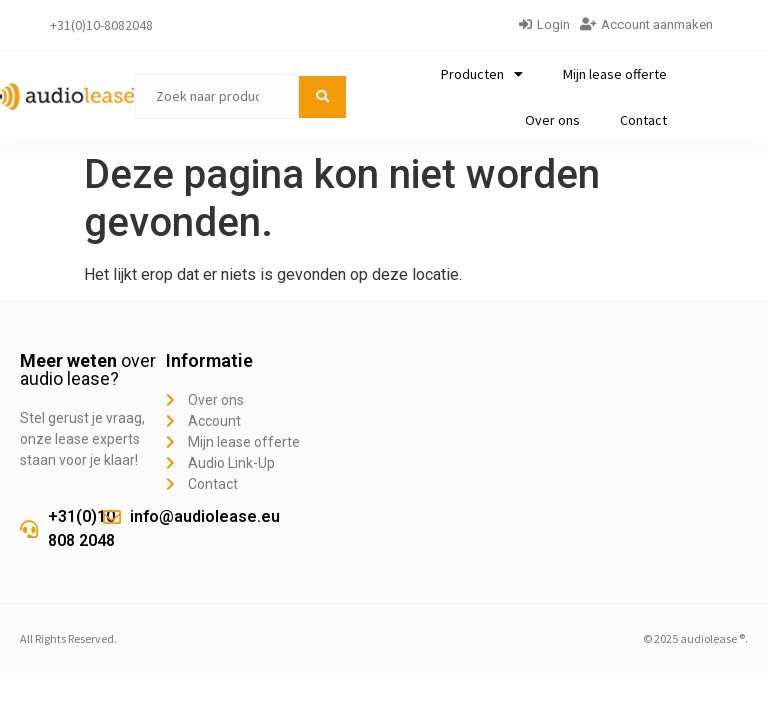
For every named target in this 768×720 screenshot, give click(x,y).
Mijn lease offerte (615, 74)
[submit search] (322, 97)
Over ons (552, 120)
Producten (482, 74)
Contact (643, 120)
